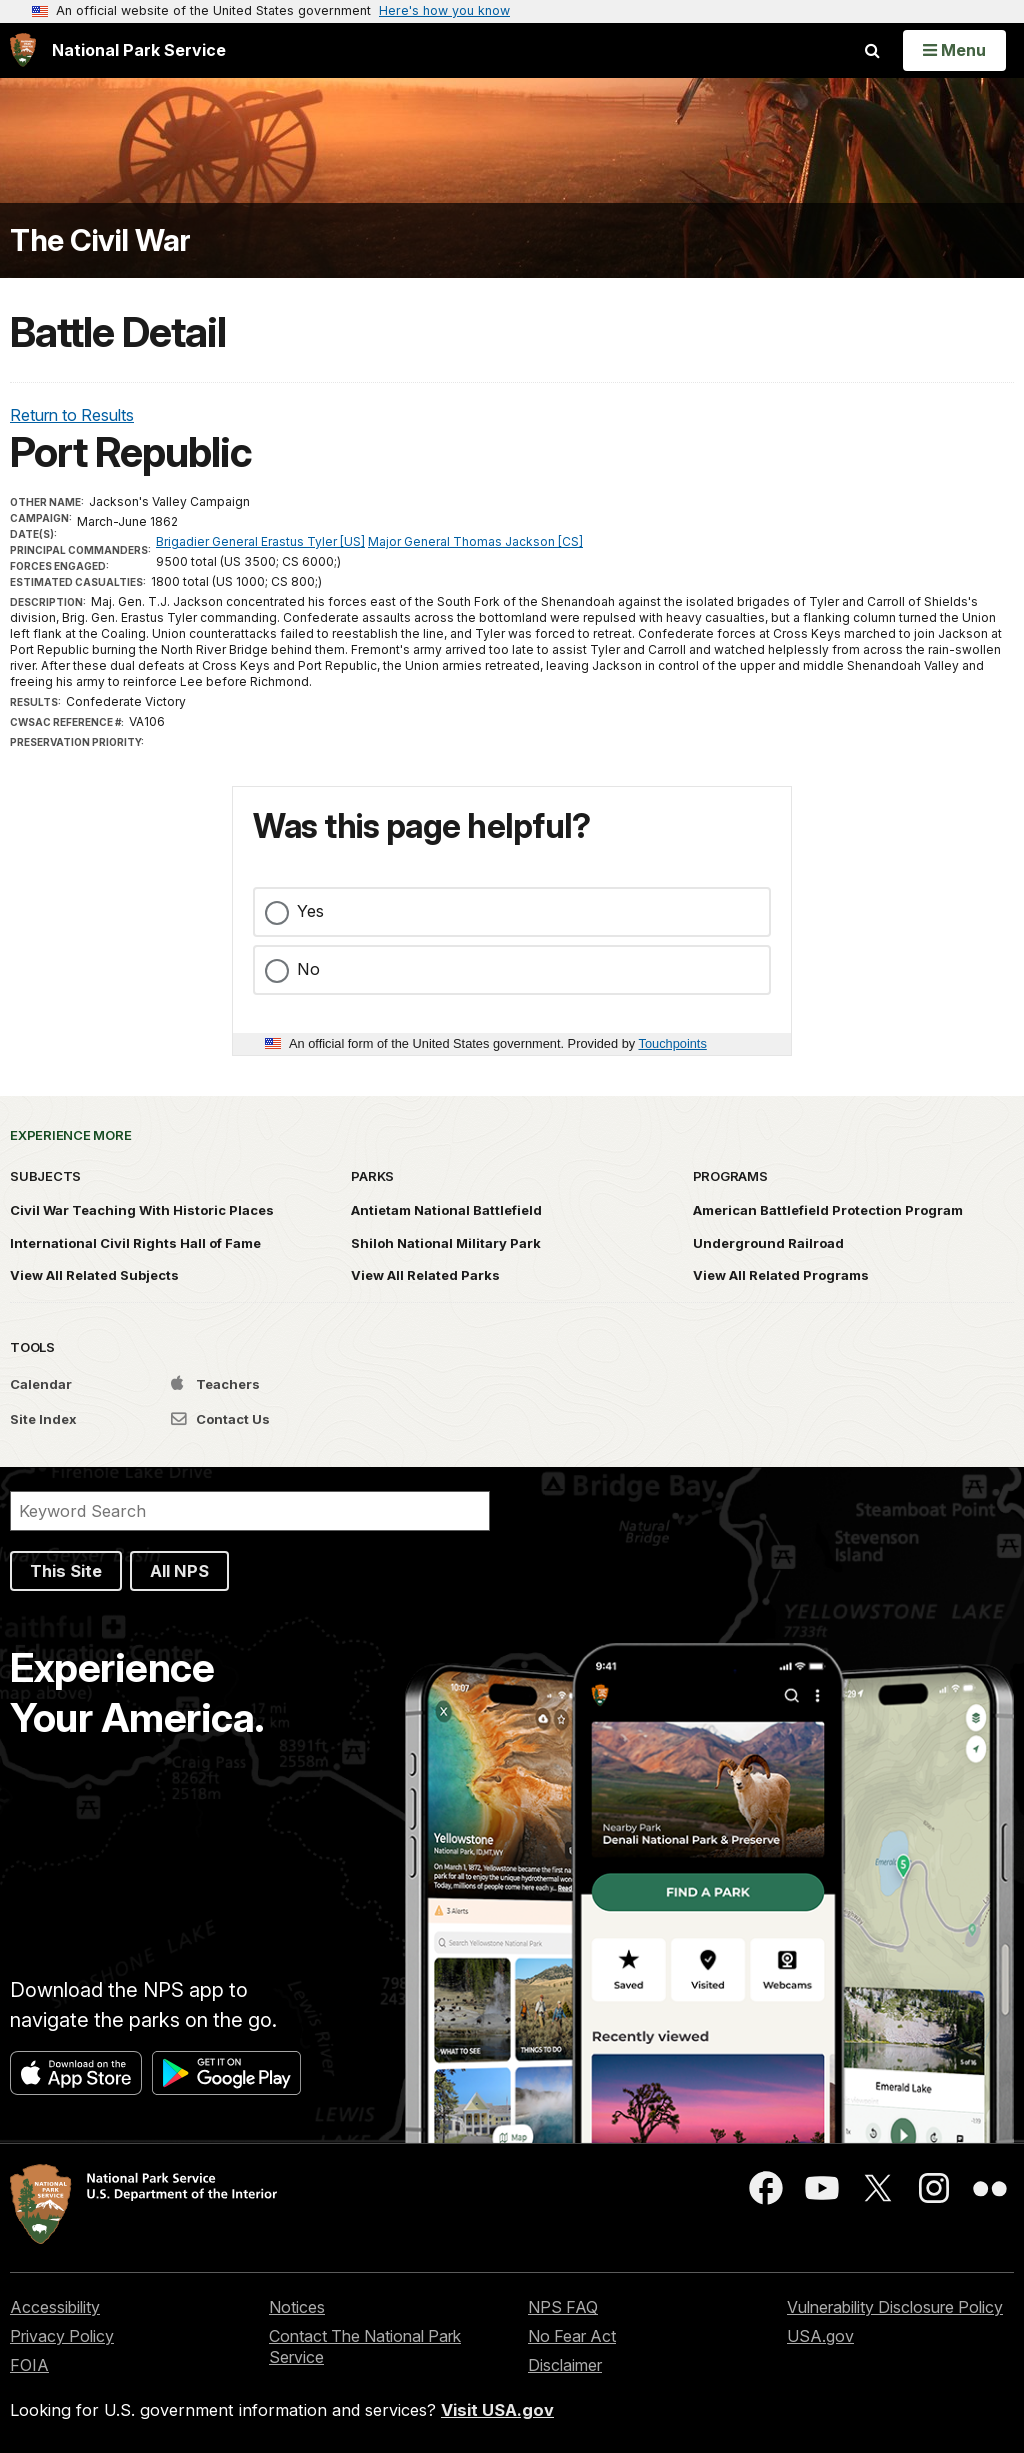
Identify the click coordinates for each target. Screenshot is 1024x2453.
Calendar (41, 1384)
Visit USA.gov (497, 2410)
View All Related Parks (425, 1275)
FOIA (29, 2365)
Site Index (43, 1419)
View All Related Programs (781, 1275)
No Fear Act (572, 2336)
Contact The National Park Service (365, 2346)
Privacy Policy (62, 2336)
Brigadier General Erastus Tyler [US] (260, 541)
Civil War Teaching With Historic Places (142, 1210)
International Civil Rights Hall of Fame (135, 1243)
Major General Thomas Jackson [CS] (475, 541)
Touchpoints (673, 1043)
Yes (310, 911)
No (308, 969)
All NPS (179, 1571)
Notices (297, 2307)
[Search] (250, 1511)
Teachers (215, 1384)
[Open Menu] (954, 50)
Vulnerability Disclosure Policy (895, 2307)
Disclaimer (565, 2365)
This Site (66, 1571)
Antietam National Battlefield (446, 1210)
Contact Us (220, 1419)
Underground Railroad (768, 1243)
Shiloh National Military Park (446, 1243)
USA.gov (820, 2336)
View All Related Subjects (94, 1275)
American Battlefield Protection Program (828, 1210)
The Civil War (100, 240)
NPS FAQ (563, 2307)
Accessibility (55, 2307)
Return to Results (72, 415)
